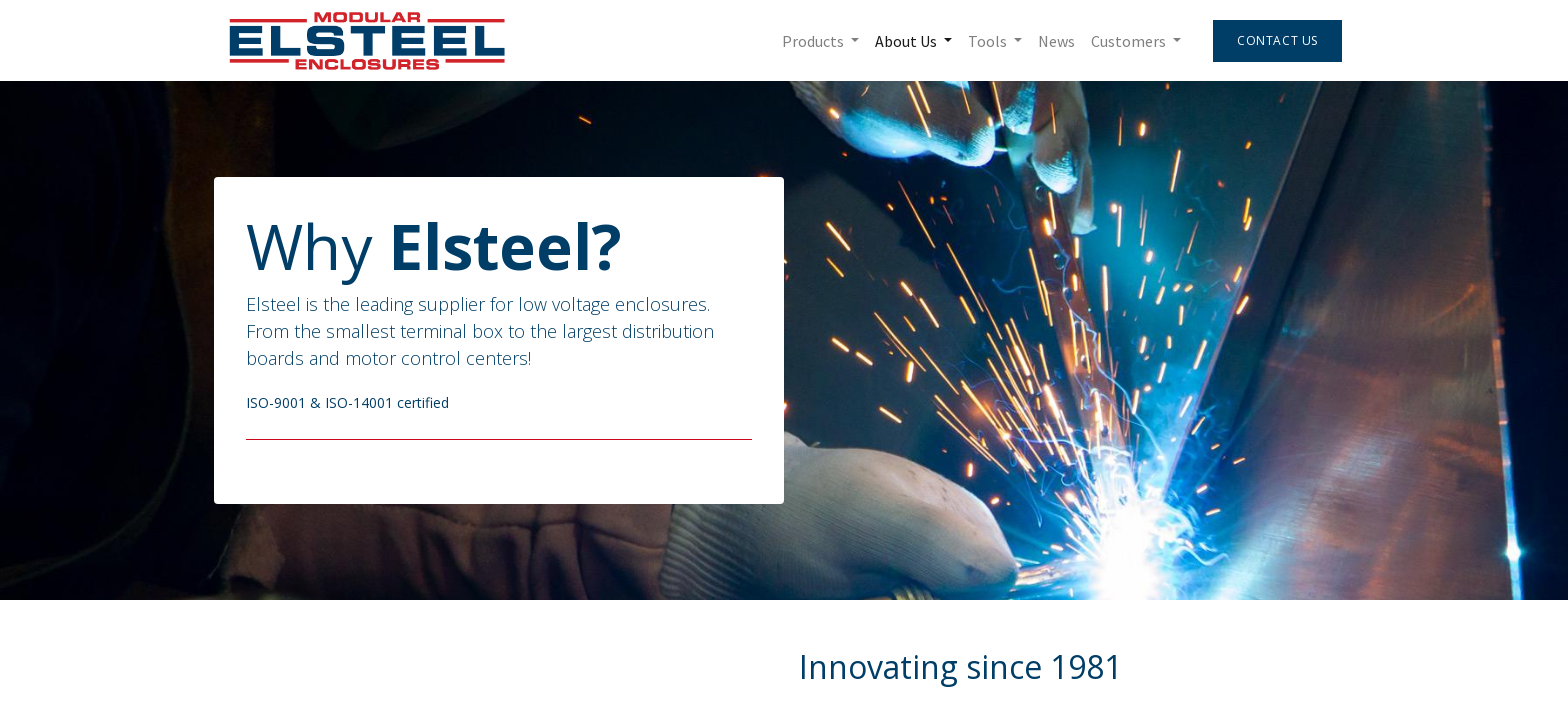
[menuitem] (1053, 41)
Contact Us (1274, 40)
